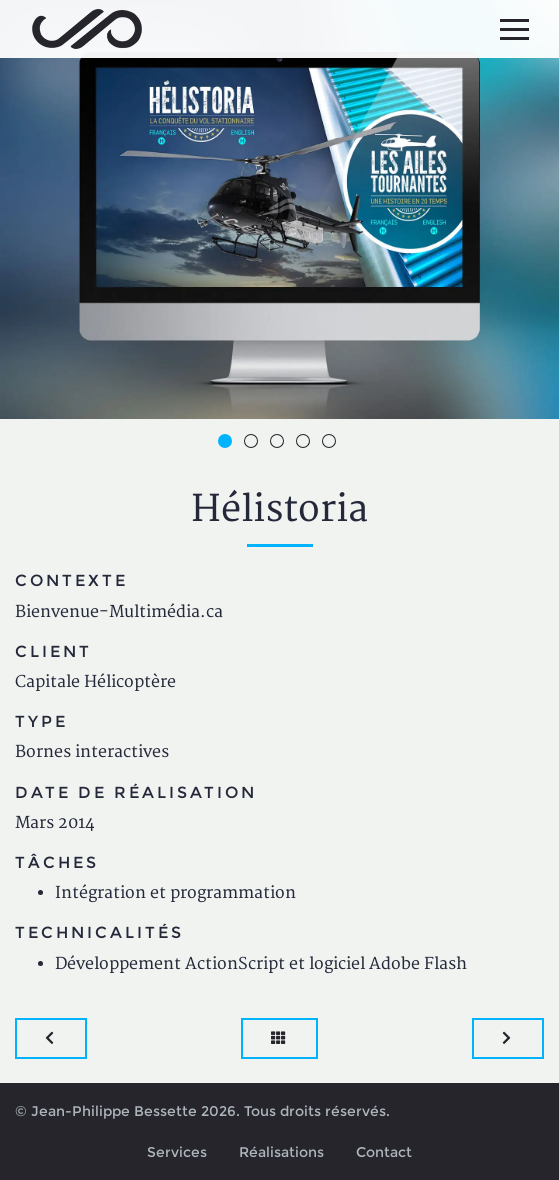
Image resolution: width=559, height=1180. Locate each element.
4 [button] (306, 444)
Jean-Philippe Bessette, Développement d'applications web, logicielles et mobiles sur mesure (87, 29)
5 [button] (332, 444)
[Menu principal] (514, 29)
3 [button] (280, 444)
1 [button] (228, 444)
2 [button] (254, 444)
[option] (279, 209)
